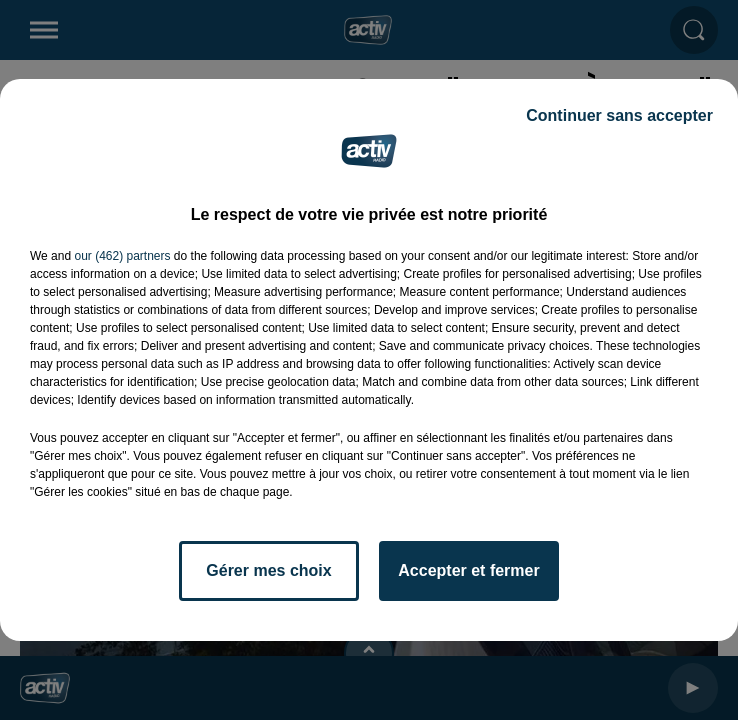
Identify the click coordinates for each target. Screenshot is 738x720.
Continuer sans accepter (619, 115)
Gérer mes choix (268, 570)
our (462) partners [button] (122, 256)
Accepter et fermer (468, 570)
